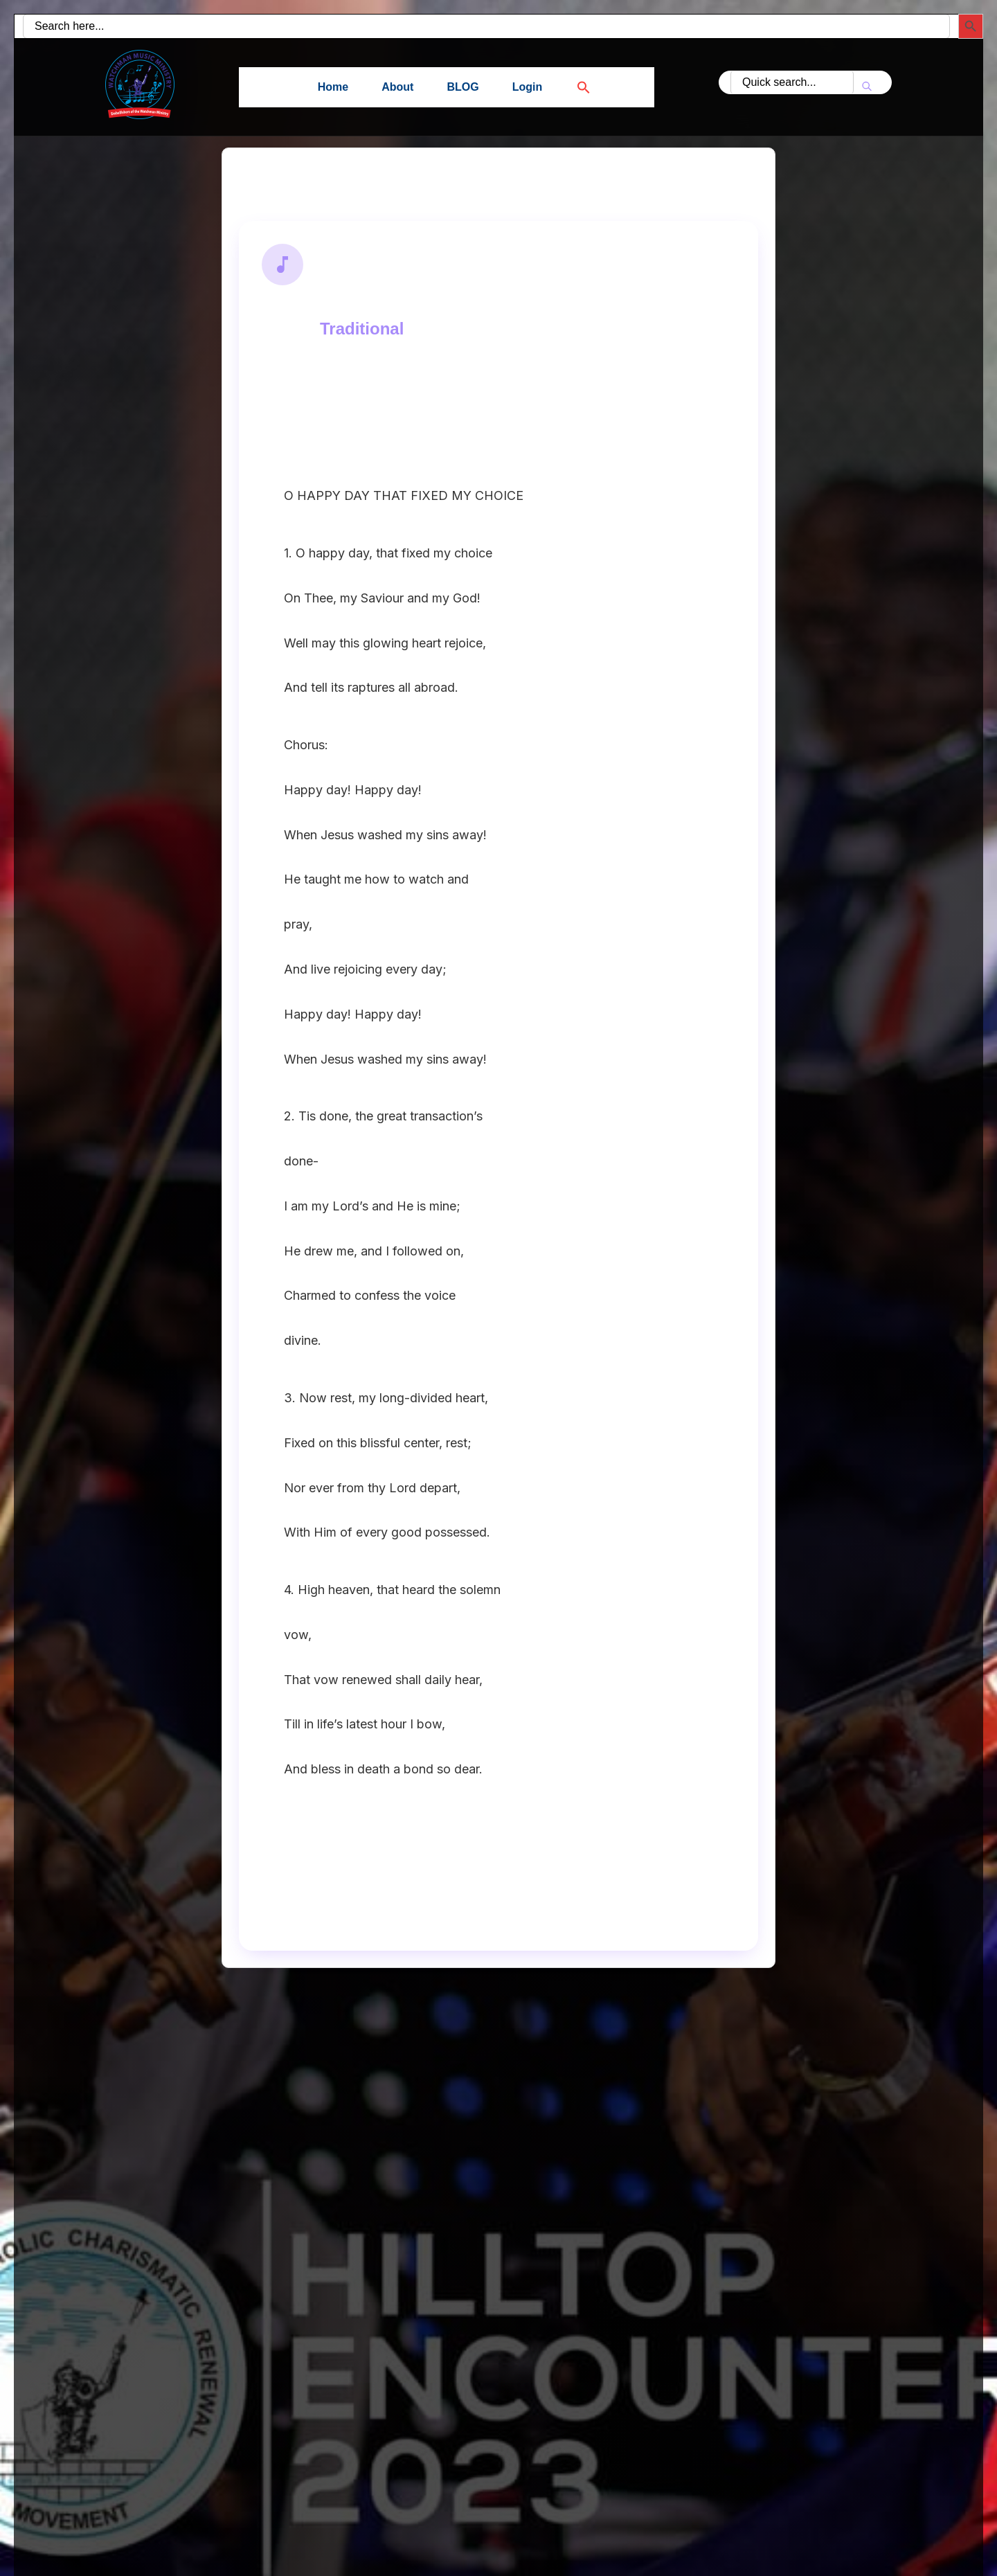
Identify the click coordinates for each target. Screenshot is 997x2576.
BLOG (462, 87)
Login (527, 87)
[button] (575, 86)
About (397, 87)
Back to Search (301, 182)
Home (333, 87)
